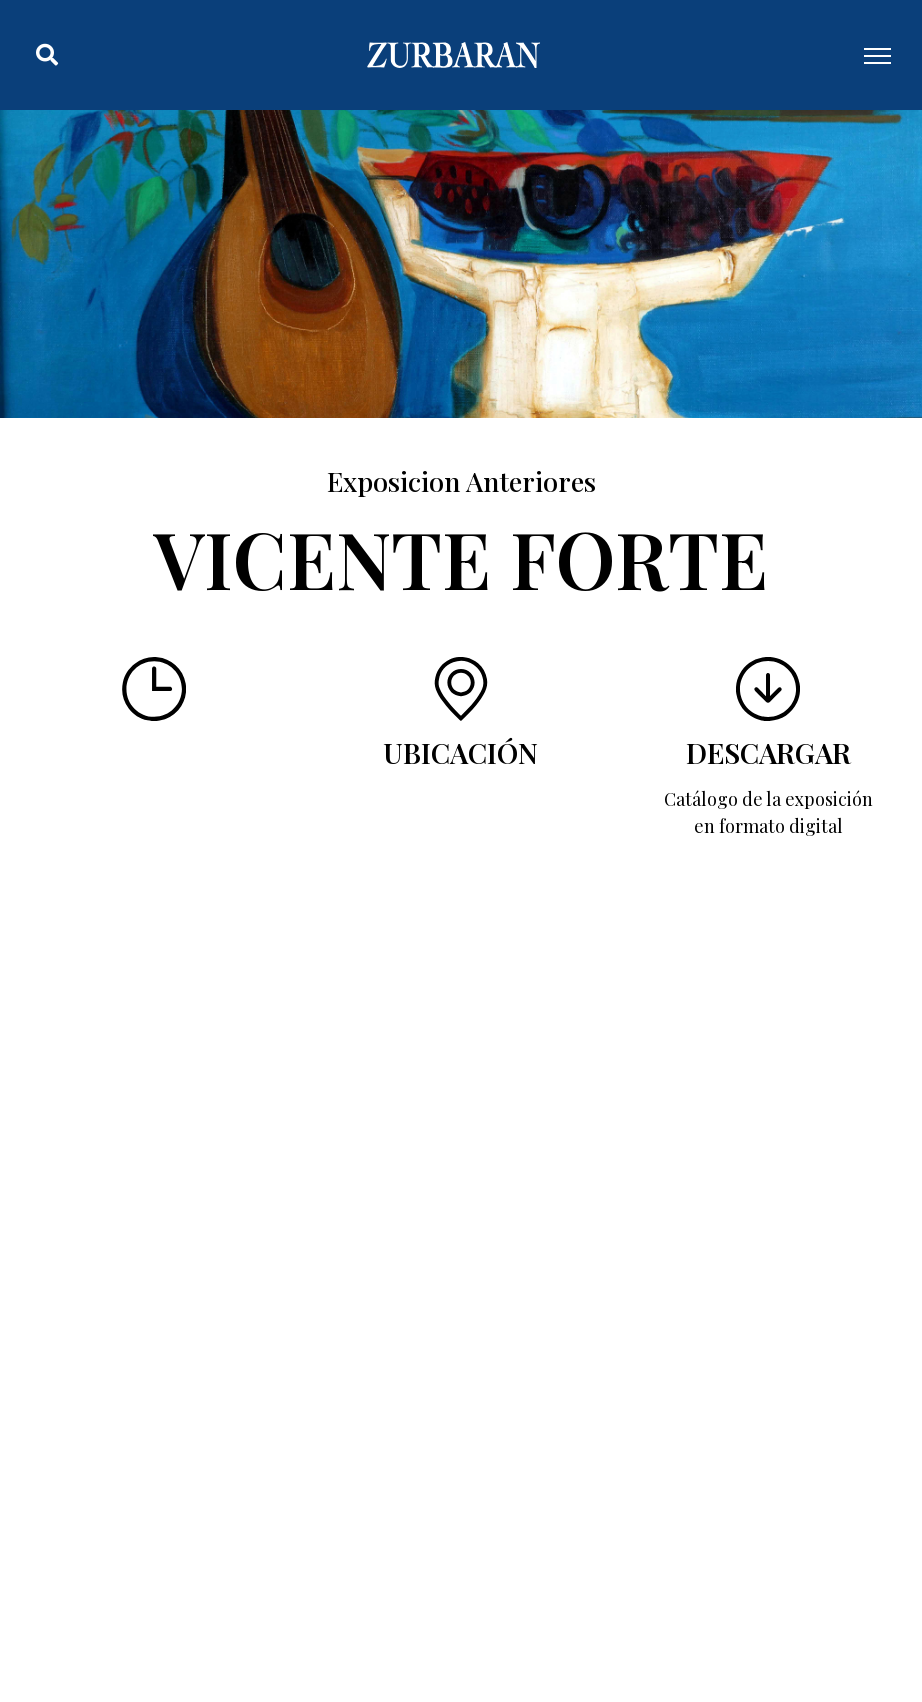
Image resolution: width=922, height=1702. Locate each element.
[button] (47, 55)
